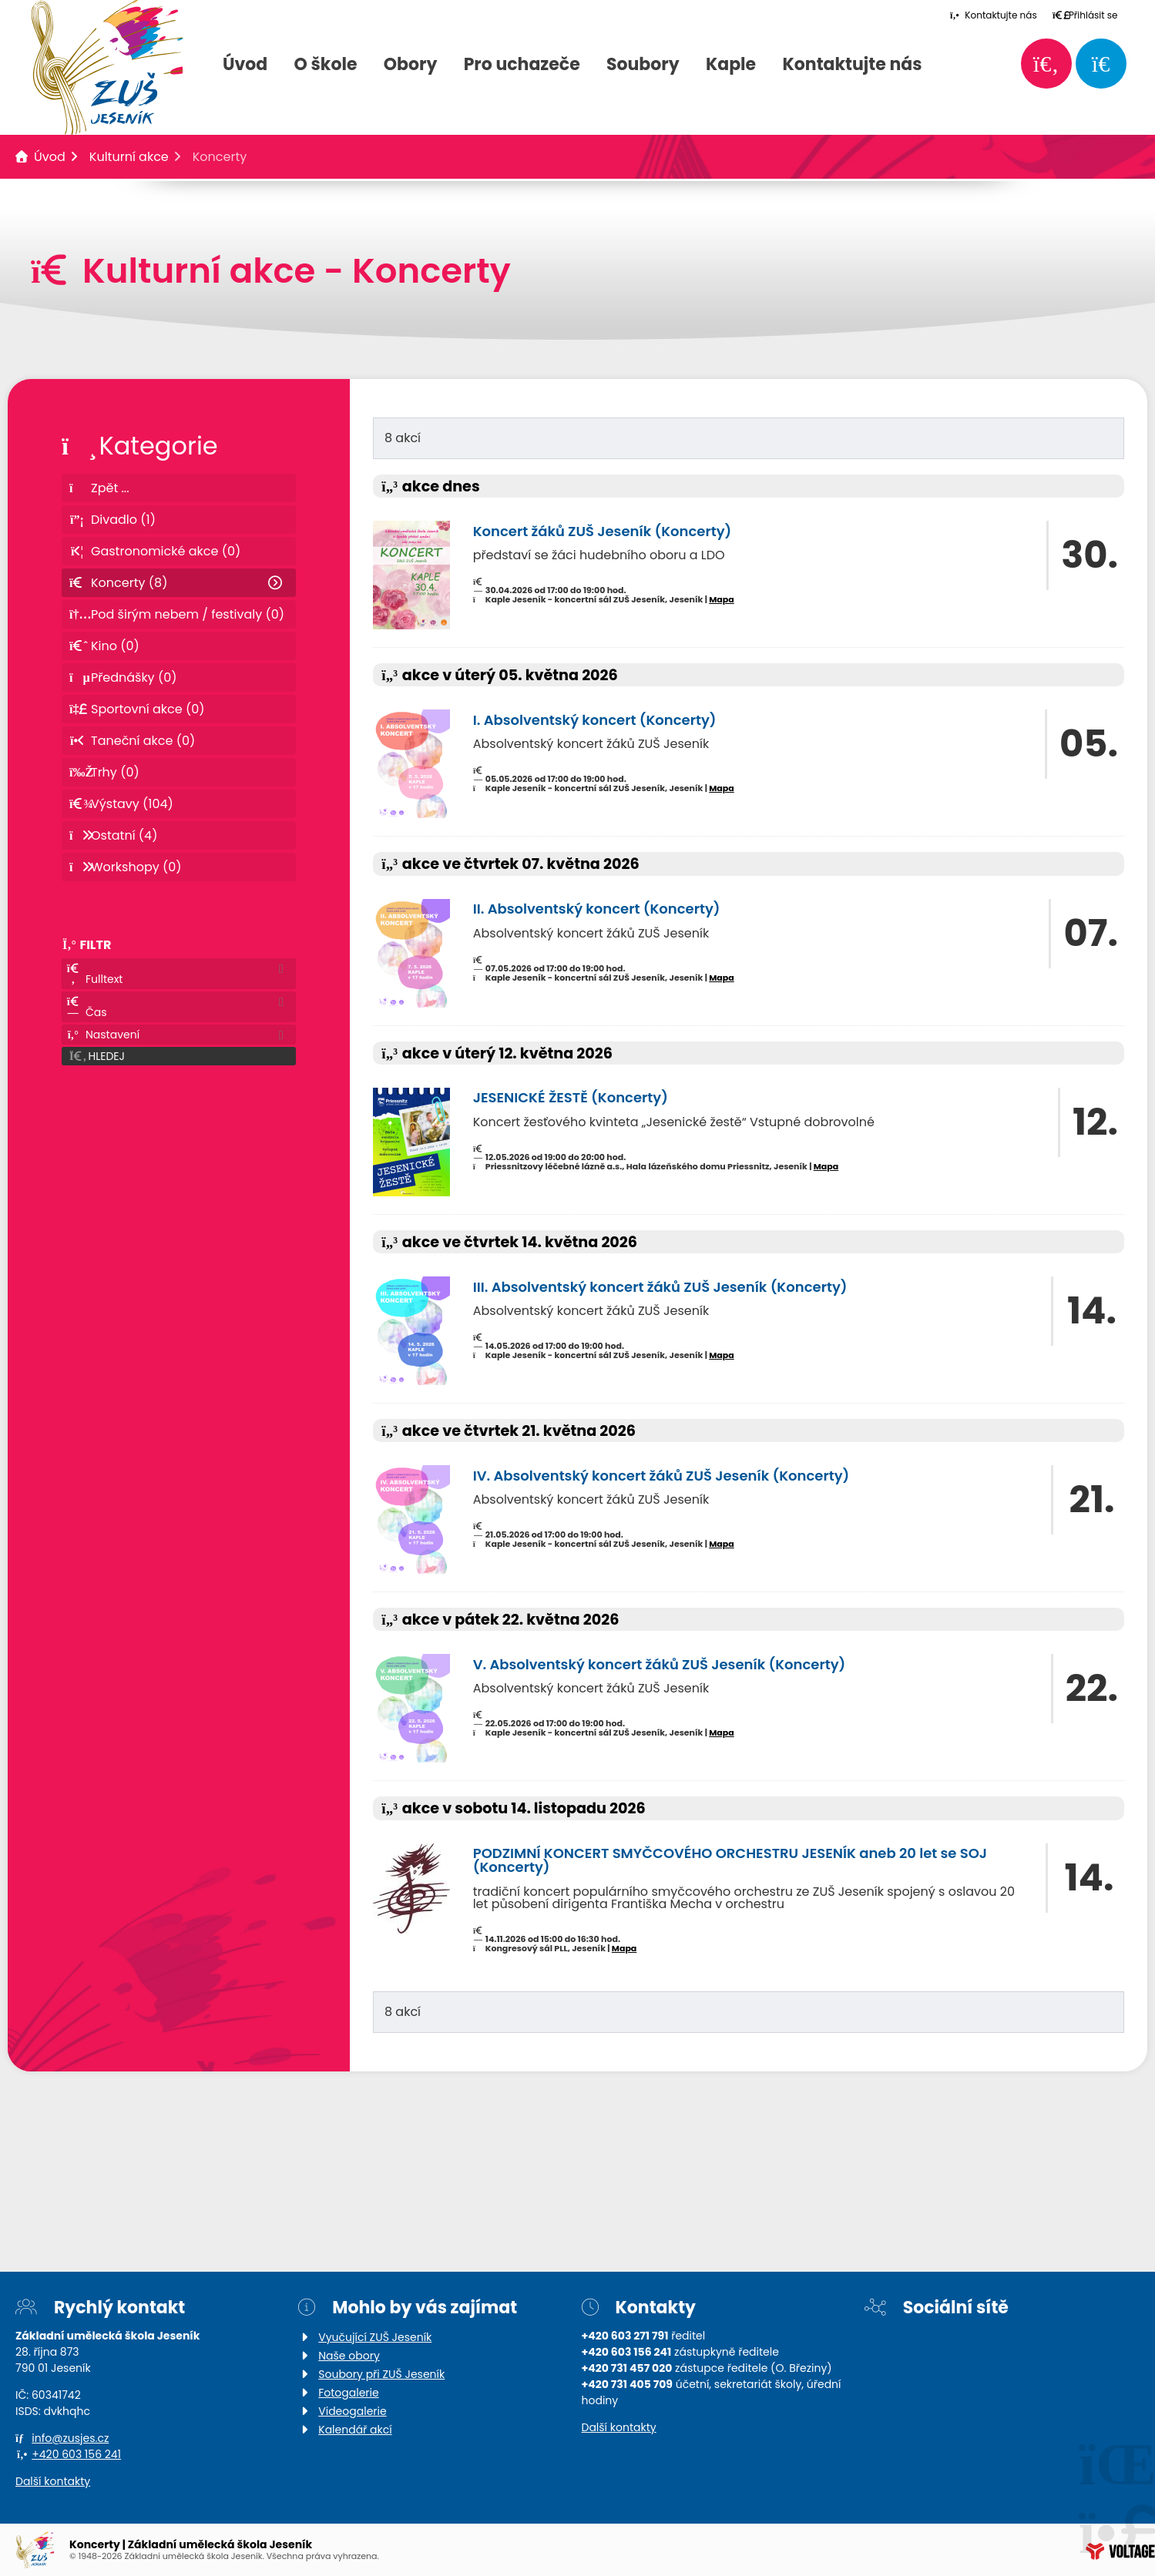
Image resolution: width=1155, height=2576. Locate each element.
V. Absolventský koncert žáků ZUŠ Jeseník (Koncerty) (659, 1664)
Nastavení (102, 1034)
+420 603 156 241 (76, 2454)
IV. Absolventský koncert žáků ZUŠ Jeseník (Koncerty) (661, 1475)
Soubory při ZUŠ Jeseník (381, 2374)
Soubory (643, 64)
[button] (1085, 15)
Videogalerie (352, 2411)
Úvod (245, 64)
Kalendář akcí (354, 2429)
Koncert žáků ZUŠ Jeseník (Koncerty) (602, 531)
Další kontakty (52, 2481)
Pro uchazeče (522, 64)
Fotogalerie (348, 2392)
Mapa (721, 599)
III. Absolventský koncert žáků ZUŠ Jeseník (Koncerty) (660, 1286)
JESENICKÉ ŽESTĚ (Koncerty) (570, 1097)
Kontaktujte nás (852, 64)
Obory (411, 64)
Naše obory (349, 2355)
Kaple (731, 64)
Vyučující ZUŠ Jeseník (374, 2337)
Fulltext (94, 975)
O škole (326, 64)
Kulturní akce (129, 156)
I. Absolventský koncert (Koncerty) (595, 720)
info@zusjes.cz (70, 2438)
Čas (86, 1008)
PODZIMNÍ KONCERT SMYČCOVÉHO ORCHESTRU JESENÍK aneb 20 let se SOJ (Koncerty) (730, 1860)
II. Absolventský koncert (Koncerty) (596, 908)
